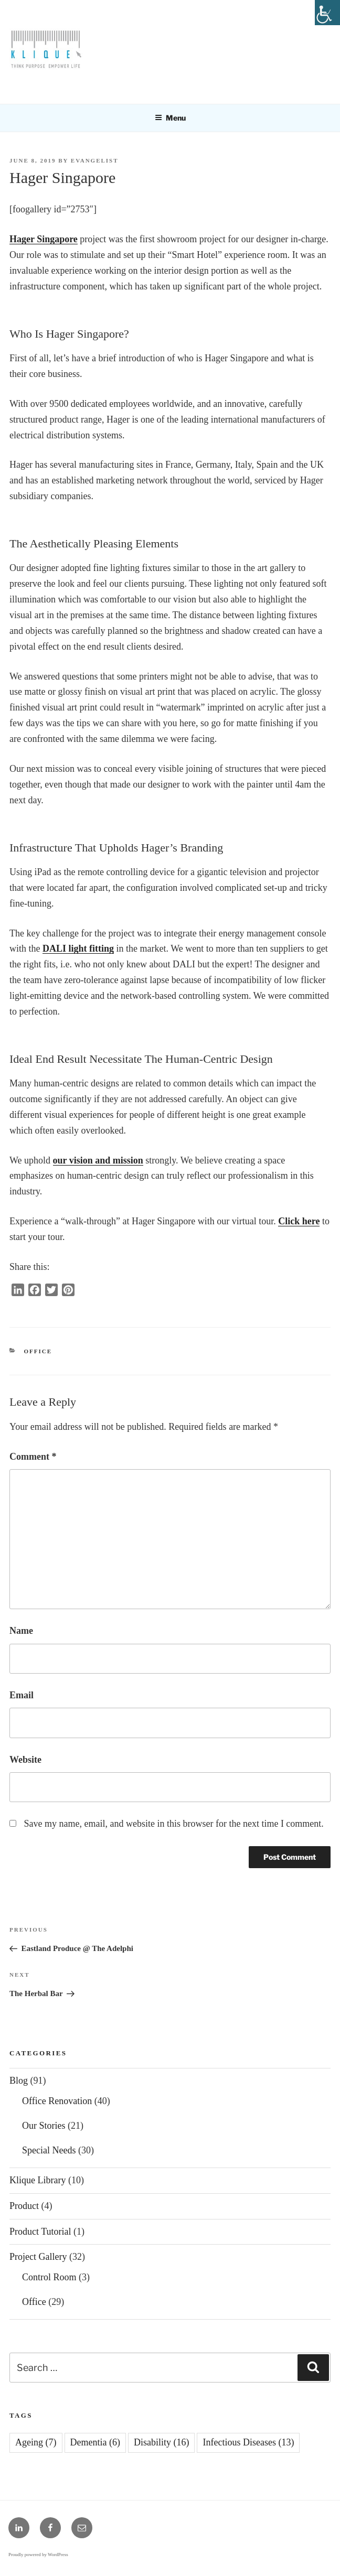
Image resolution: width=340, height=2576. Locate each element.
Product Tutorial (40, 2231)
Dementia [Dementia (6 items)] (95, 2442)
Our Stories (44, 2125)
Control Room (49, 2277)
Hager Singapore (43, 239)
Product (24, 2206)
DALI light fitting (78, 948)
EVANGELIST (95, 160)
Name (21, 1630)
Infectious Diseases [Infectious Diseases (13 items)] (248, 2442)
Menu (170, 117)
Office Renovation (57, 2101)
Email (21, 1695)
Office (38, 1351)
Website (25, 1759)
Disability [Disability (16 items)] (161, 2442)
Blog (18, 2080)
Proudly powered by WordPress (38, 2554)
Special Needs (49, 2150)
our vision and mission (98, 1160)
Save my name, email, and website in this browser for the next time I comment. (174, 1823)
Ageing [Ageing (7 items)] (36, 2442)
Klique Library (37, 2180)
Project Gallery (38, 2256)
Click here (299, 1221)
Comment (32, 1456)
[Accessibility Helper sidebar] (327, 12)
